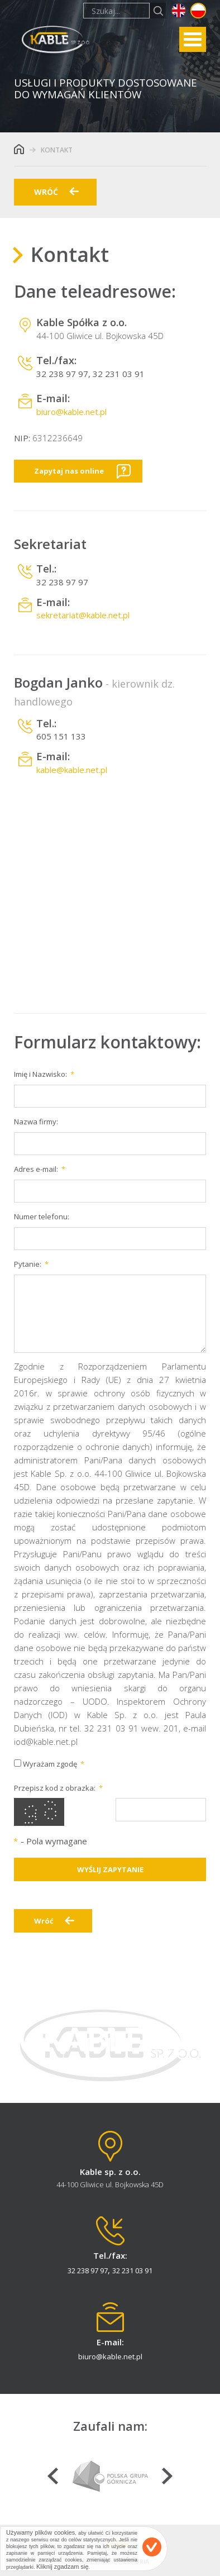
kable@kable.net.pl (71, 769)
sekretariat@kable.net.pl (83, 615)
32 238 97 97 (62, 373)
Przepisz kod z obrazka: (54, 1788)
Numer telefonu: (41, 1216)
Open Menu (192, 39)
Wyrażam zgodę (45, 1764)
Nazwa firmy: (36, 1122)
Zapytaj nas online (69, 471)
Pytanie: (27, 1264)
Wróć (44, 1921)
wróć (46, 192)
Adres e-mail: (36, 1169)
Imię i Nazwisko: (40, 1074)
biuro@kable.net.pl (71, 411)
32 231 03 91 (119, 373)
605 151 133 (61, 736)
